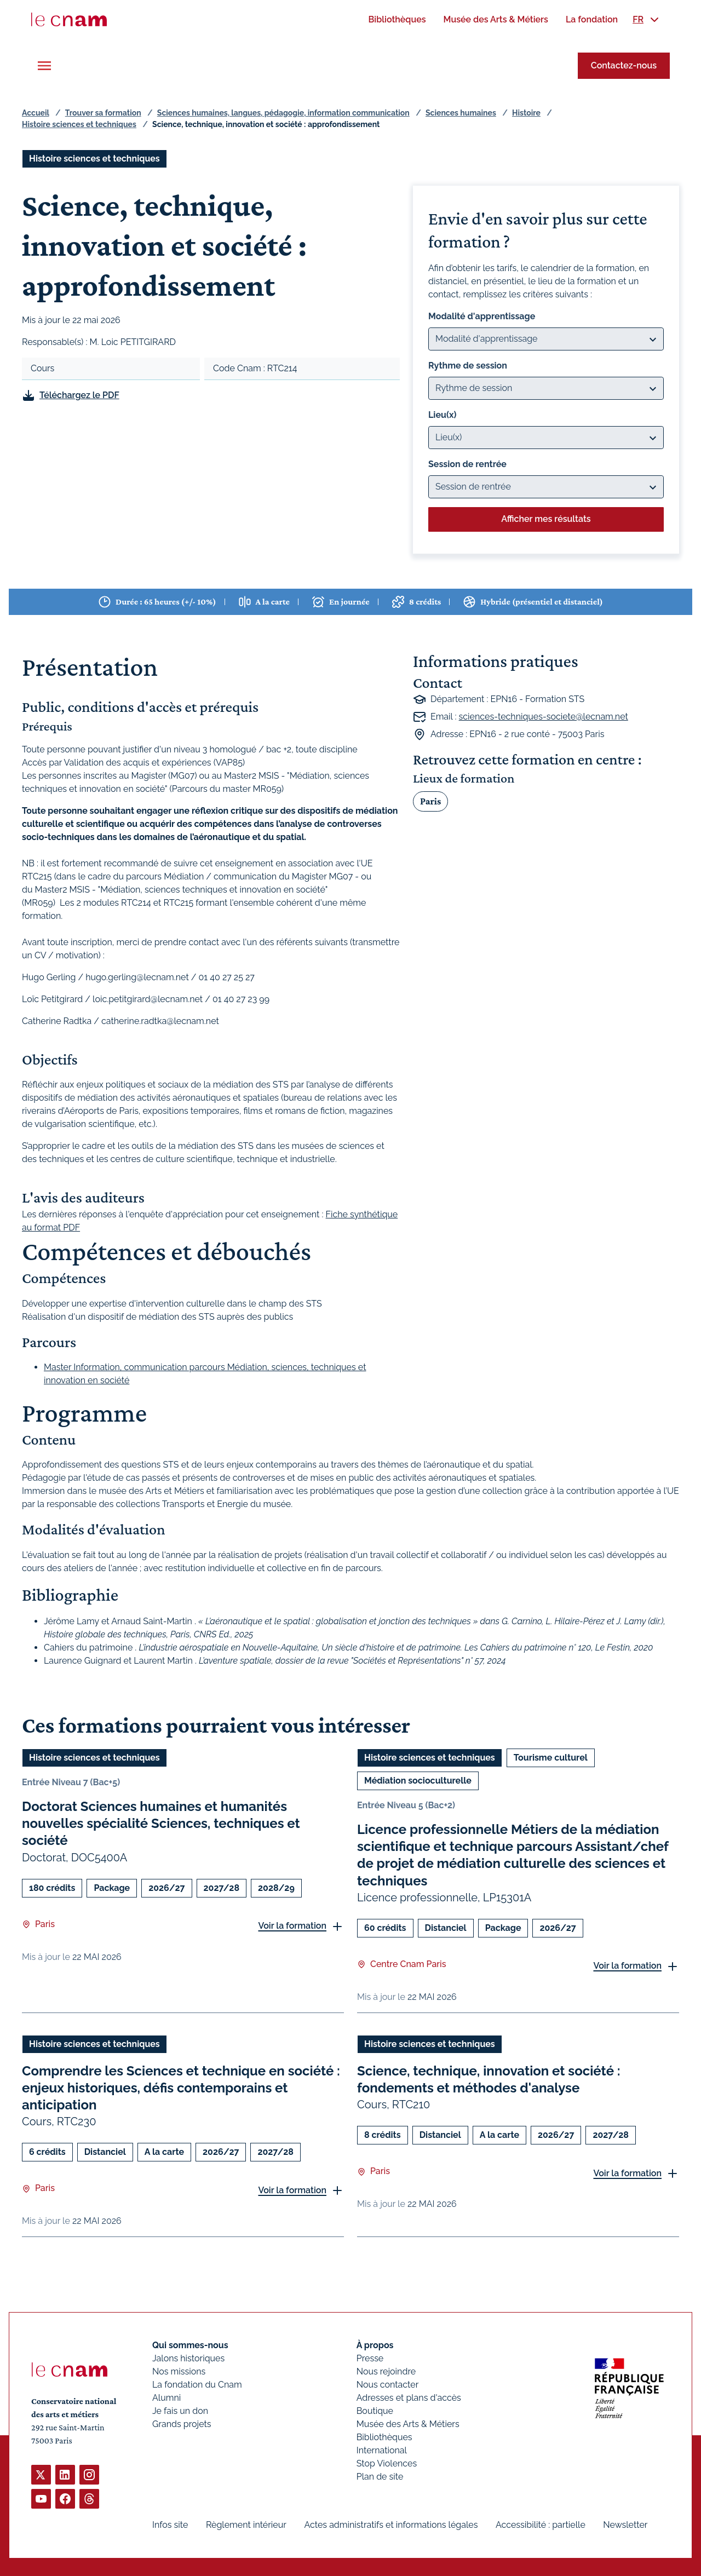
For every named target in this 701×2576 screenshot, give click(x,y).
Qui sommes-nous (190, 2345)
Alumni (166, 2398)
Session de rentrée (467, 464)
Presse (370, 2358)
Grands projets (181, 2424)
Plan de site (380, 2476)
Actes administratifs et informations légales (391, 2525)
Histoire (526, 112)
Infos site (170, 2525)
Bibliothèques (384, 2437)
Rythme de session (467, 365)
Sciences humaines (461, 112)
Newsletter (625, 2525)
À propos (375, 2345)
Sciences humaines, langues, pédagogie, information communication (283, 112)
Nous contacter (388, 2384)
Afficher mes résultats (545, 519)
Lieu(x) (442, 415)
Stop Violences (387, 2463)
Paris (430, 800)
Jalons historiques (188, 2358)
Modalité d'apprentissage (481, 316)
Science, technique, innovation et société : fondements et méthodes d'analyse (488, 2079)
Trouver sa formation (103, 112)
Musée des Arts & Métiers (408, 2424)
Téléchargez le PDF (79, 395)
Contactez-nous (624, 65)
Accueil (35, 112)
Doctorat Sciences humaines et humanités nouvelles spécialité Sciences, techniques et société (161, 1823)
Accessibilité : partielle (540, 2525)
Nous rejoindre (386, 2371)
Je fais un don (180, 2411)
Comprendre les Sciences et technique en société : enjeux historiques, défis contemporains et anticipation (181, 2088)
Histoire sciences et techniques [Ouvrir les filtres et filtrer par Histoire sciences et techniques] (94, 158)
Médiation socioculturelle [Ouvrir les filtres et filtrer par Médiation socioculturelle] (418, 1780)
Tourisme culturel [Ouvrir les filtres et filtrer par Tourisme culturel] (551, 1757)
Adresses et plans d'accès (409, 2398)
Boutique (375, 2411)
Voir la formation (292, 1926)
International (382, 2450)
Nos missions (178, 2371)
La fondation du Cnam (197, 2384)
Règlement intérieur (246, 2525)
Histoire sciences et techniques (79, 124)
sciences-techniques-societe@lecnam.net (543, 716)
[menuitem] (397, 19)
